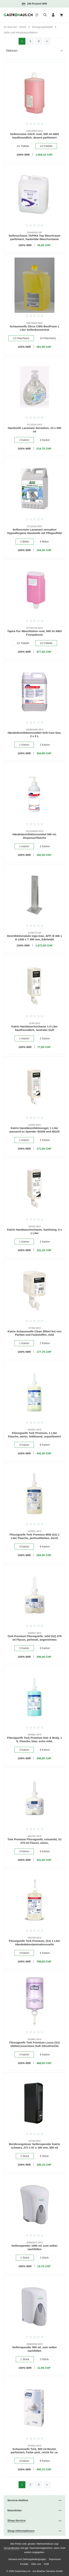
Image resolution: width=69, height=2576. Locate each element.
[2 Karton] (24, 440)
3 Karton (24, 1444)
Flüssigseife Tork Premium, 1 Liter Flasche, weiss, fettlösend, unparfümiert (34, 1434)
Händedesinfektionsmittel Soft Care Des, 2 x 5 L (34, 734)
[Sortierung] (34, 50)
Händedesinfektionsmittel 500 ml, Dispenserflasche (35, 836)
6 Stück (44, 2156)
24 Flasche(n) (48, 338)
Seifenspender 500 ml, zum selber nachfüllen (34, 2349)
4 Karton (45, 439)
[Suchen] (45, 15)
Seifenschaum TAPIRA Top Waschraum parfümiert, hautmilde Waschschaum (35, 237)
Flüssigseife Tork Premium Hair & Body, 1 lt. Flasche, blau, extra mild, (34, 1739)
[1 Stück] (25, 2258)
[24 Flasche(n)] (48, 338)
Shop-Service (16, 2520)
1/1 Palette (23, 146)
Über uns (36, 2564)
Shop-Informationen (20, 2530)
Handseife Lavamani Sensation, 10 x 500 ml (34, 429)
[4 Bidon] (44, 541)
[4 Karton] (44, 440)
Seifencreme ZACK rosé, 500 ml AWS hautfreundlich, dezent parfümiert (34, 135)
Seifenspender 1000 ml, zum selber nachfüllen (34, 2247)
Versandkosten (12, 2548)
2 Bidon (24, 541)
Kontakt (24, 2564)
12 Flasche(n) (21, 338)
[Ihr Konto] (53, 15)
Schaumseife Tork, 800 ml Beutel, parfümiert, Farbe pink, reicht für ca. (34, 2450)
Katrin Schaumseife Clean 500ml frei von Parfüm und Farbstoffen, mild (34, 1333)
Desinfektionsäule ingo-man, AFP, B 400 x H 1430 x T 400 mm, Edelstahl (34, 937)
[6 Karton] (44, 1445)
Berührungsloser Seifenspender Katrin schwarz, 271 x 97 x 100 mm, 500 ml (34, 2145)
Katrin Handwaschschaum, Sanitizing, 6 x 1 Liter (34, 1231)
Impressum (55, 2559)
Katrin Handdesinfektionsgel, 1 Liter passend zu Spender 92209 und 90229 (35, 1129)
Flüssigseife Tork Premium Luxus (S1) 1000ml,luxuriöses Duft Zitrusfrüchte (34, 2044)
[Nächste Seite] (47, 41)
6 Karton (45, 1444)
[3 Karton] (24, 1445)
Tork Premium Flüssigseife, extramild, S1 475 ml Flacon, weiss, (34, 1841)
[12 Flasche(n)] (21, 338)
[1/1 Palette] (23, 146)
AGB (46, 2564)
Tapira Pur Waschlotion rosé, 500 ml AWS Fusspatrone (34, 633)
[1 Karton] (24, 745)
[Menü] (37, 15)
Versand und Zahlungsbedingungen (27, 2559)
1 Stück (24, 2257)
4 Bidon (44, 541)
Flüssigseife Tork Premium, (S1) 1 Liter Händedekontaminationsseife (34, 1942)
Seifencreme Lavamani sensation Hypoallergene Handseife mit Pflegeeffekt (34, 531)
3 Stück (24, 2156)
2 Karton (24, 439)
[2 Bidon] (25, 541)
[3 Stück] (25, 2156)
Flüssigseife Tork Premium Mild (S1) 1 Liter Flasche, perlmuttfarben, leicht (34, 1536)
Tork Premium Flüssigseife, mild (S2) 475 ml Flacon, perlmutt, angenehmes (35, 1638)
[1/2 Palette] (46, 146)
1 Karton (24, 744)
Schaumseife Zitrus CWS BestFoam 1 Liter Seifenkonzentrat (34, 328)
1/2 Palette (46, 146)
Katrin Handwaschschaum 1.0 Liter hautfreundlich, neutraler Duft (34, 1028)
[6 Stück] (44, 2156)
